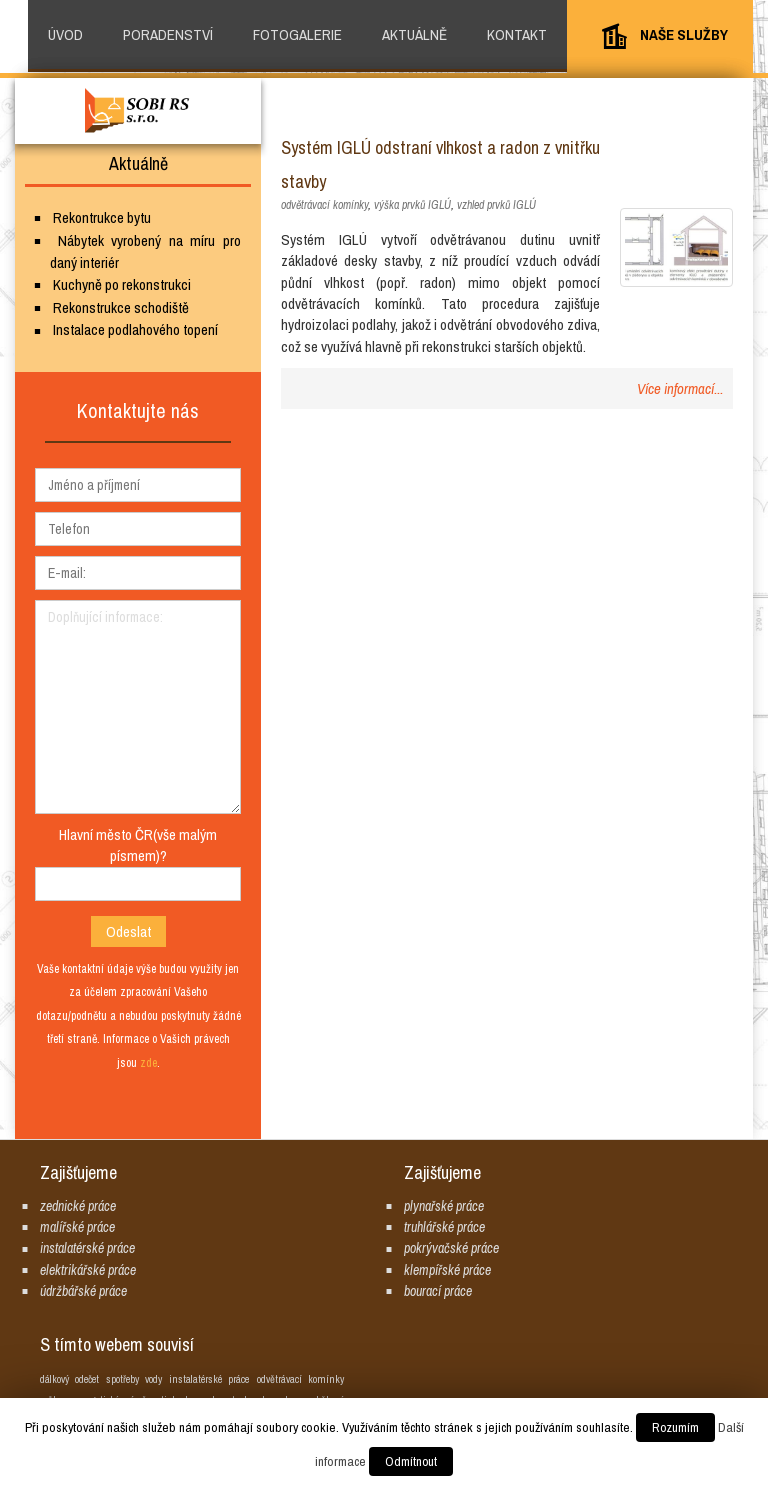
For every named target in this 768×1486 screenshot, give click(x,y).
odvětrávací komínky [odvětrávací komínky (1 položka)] (300, 1379)
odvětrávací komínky (324, 205)
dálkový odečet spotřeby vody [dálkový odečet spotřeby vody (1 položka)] (101, 1379)
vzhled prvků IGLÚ (496, 205)
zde (148, 1063)
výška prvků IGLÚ (412, 205)
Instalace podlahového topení (135, 329)
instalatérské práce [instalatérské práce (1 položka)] (209, 1379)
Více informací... (680, 388)
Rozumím (675, 1427)
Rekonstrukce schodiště (121, 307)
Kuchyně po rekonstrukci (122, 284)
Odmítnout (411, 1461)
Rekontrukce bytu (102, 217)
